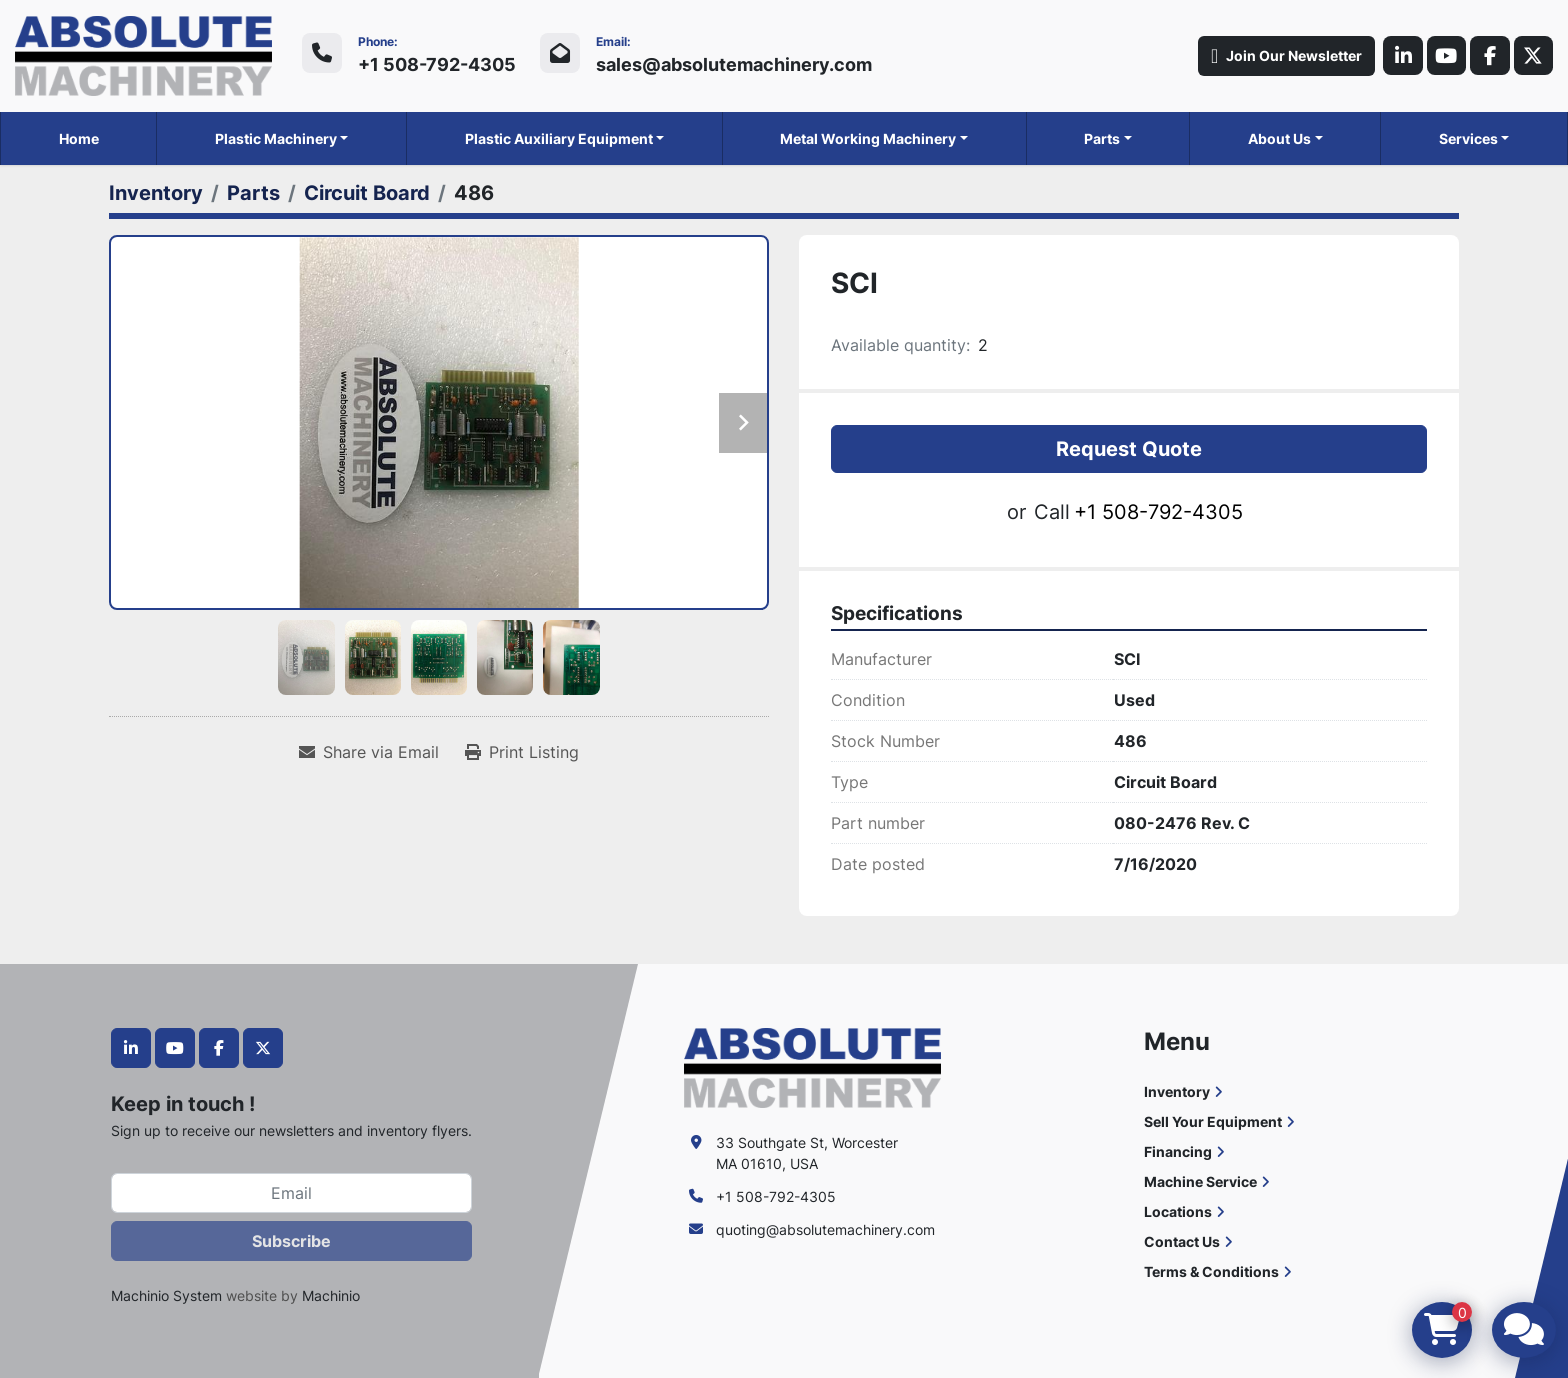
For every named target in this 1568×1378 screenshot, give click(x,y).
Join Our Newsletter (1284, 56)
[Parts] (253, 193)
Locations (1178, 1211)
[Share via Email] (369, 752)
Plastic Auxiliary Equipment (559, 138)
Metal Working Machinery (868, 138)
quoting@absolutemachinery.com (825, 1229)
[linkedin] (1401, 56)
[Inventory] (156, 193)
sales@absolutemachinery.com (734, 64)
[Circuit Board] (367, 193)
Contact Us (1182, 1241)
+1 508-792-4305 (437, 64)
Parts (1102, 138)
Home (79, 138)
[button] (282, 138)
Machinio (331, 1295)
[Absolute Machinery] (812, 1066)
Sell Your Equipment (1213, 1121)
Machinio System (166, 1295)
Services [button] (1468, 138)
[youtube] (1445, 56)
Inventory (1177, 1091)
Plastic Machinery (276, 138)
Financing (1178, 1151)
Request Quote (1129, 449)
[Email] (291, 1193)
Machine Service (1200, 1181)
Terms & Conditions (1211, 1271)
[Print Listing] (522, 752)
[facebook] (1489, 56)
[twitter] (1533, 56)
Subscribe (291, 1241)
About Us (1279, 138)
